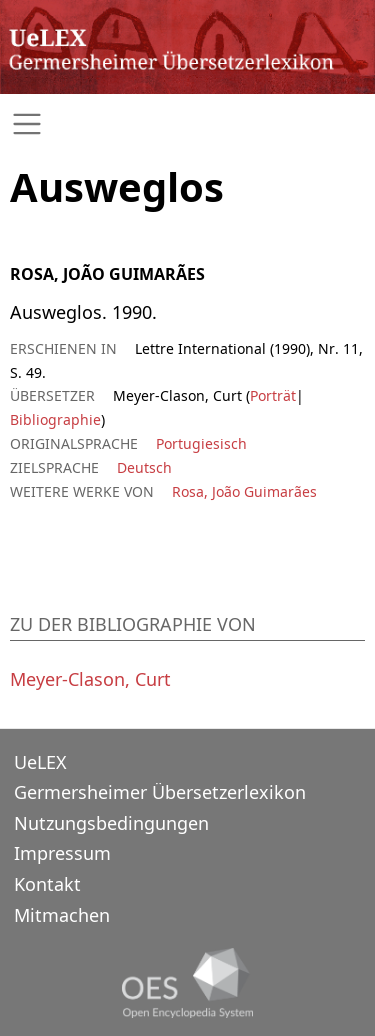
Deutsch (144, 467)
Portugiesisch (201, 443)
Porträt (273, 395)
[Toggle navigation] (187, 124)
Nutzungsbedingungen (111, 823)
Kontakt (47, 884)
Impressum (62, 853)
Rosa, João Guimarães (244, 491)
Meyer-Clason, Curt (90, 679)
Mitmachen (62, 915)
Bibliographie (55, 419)
